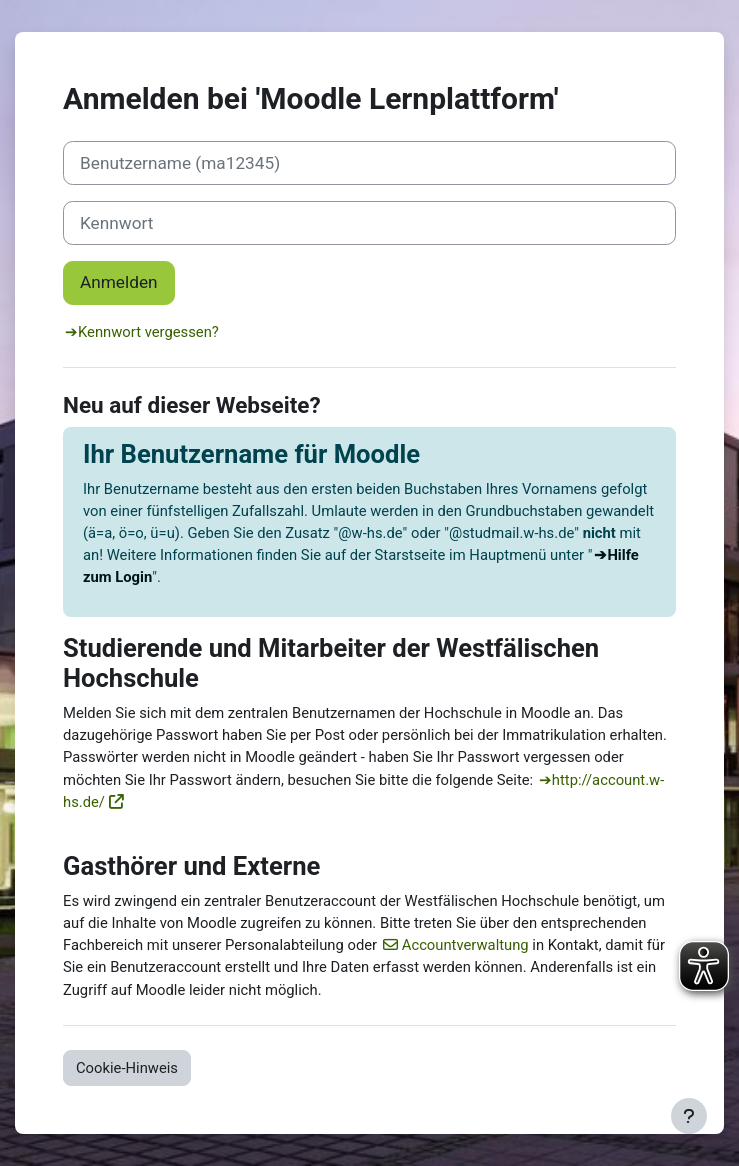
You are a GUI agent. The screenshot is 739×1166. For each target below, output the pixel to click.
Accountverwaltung (465, 945)
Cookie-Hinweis (127, 1068)
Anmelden (119, 282)
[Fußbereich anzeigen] (689, 1116)
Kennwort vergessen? (148, 332)
